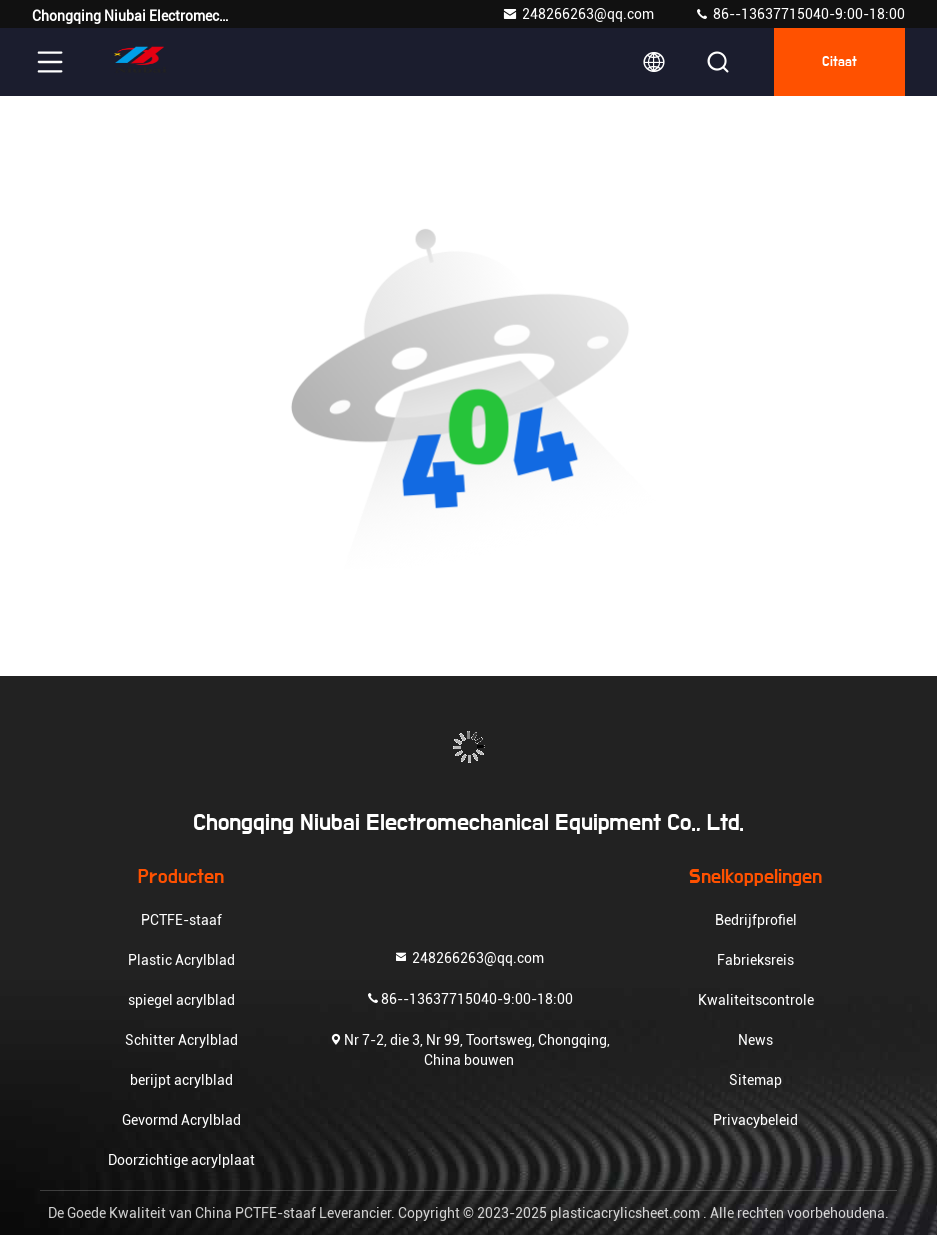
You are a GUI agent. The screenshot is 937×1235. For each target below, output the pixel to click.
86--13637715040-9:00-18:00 (799, 14)
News (755, 1040)
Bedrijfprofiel (756, 920)
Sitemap (755, 1080)
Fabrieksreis (755, 960)
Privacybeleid (755, 1120)
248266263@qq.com (578, 14)
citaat (839, 62)
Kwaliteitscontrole (756, 1000)
